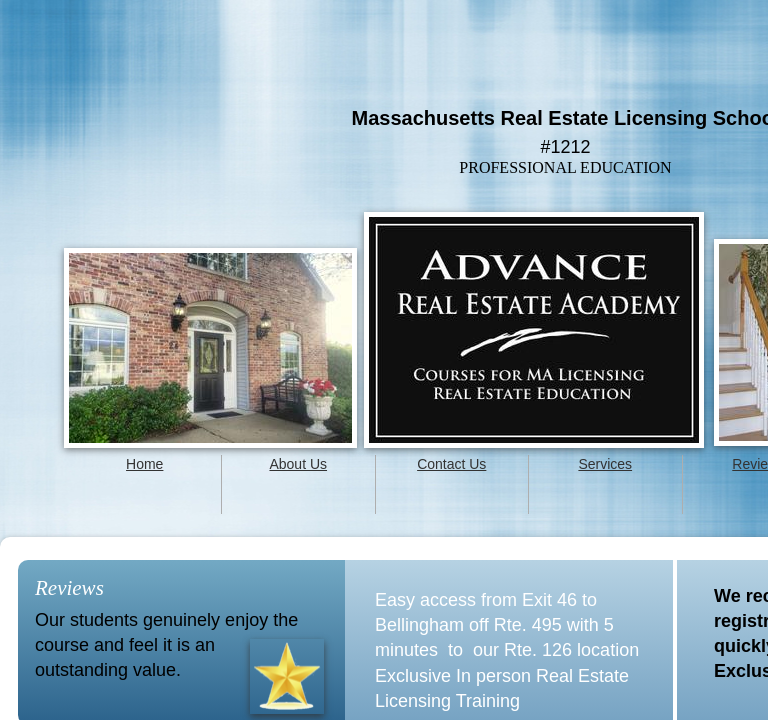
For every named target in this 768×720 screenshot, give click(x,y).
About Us (298, 464)
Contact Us (451, 464)
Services (605, 464)
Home (144, 464)
